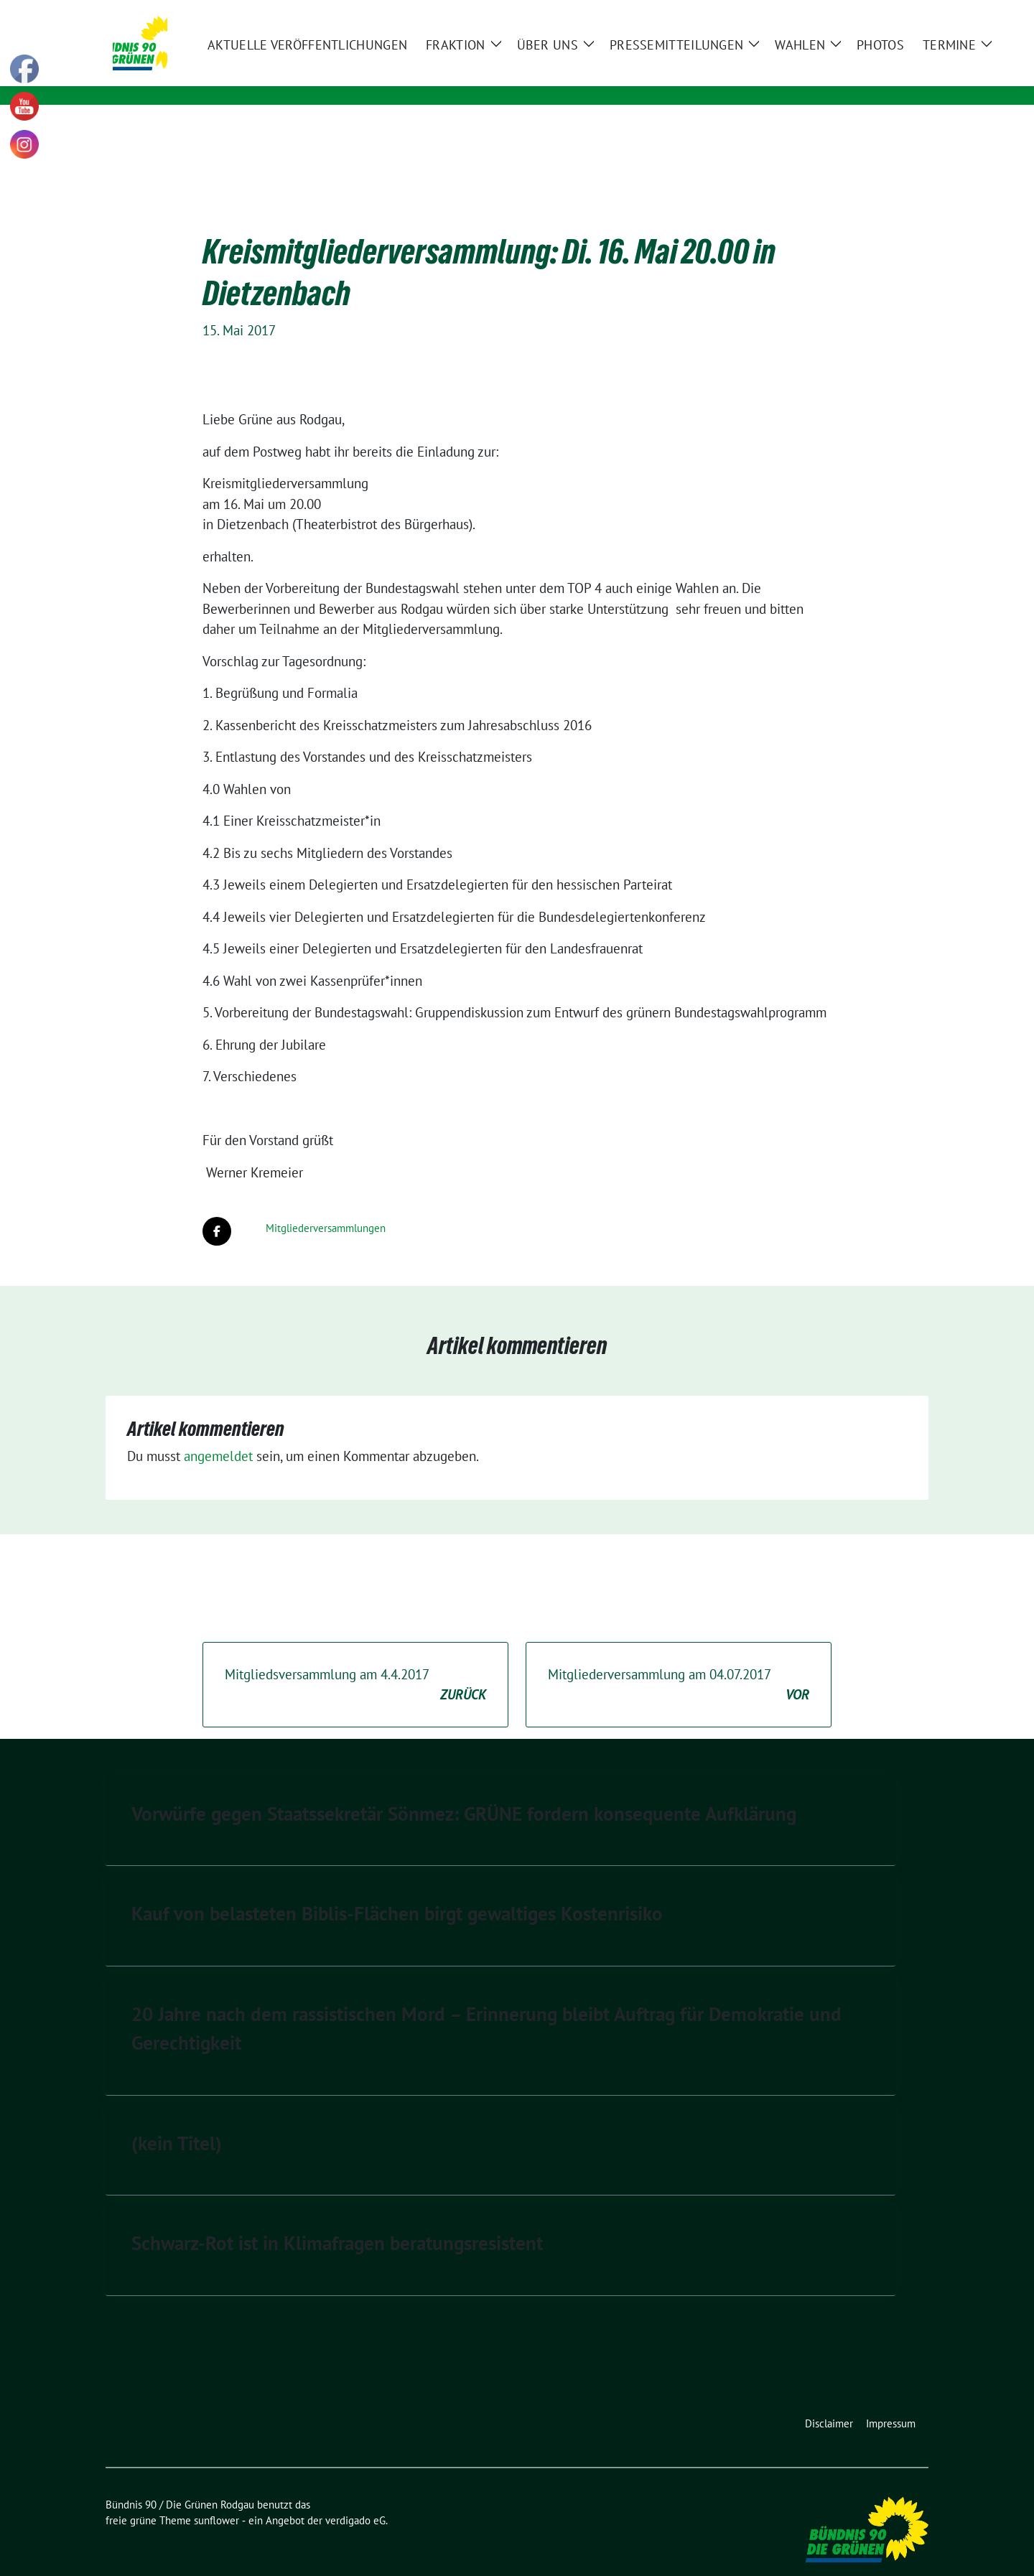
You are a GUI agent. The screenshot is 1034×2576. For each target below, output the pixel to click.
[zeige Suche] (903, 12)
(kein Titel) (176, 2121)
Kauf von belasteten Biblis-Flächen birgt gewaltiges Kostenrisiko (397, 1891)
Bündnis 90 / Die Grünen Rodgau (347, 55)
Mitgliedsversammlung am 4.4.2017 (355, 1663)
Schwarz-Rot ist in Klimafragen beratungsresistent (337, 2220)
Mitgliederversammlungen (326, 1206)
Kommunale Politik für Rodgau (327, 75)
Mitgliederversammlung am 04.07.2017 (678, 1663)
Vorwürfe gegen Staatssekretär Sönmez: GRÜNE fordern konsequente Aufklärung (463, 1791)
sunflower (216, 2498)
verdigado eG (355, 2498)
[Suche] (882, 12)
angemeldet (218, 1433)
